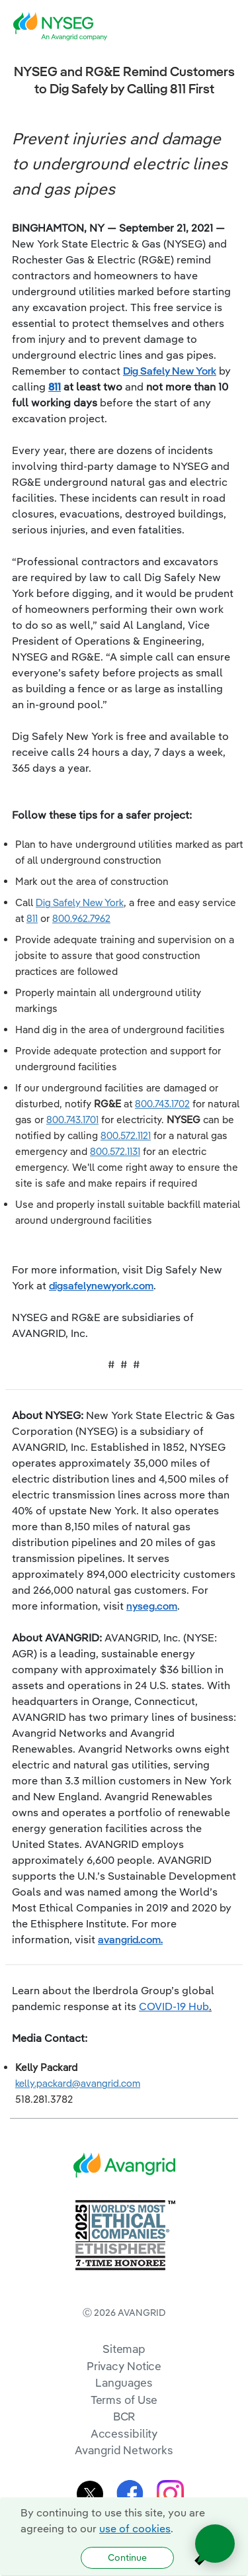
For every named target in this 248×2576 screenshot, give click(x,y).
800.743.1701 (72, 1119)
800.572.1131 (115, 1151)
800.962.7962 (81, 918)
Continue (127, 2557)
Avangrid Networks (124, 2450)
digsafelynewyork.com (101, 1285)
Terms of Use (124, 2400)
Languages (123, 2382)
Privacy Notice (124, 2366)
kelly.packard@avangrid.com (77, 2083)
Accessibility (124, 2433)
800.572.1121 (126, 1135)
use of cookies (135, 2528)
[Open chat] (215, 2543)
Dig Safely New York (169, 370)
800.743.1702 (162, 1103)
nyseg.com (151, 1605)
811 (54, 386)
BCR (124, 2416)
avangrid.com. (130, 1939)
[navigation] (228, 26)
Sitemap (124, 2349)
